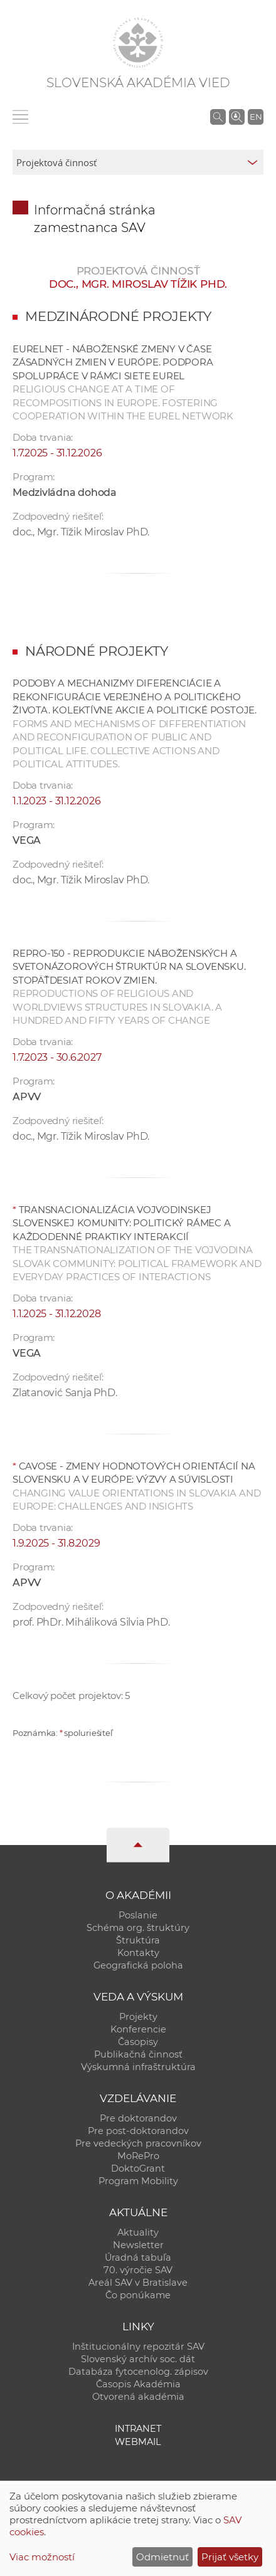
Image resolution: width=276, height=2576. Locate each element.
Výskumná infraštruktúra (138, 2067)
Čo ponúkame (138, 2295)
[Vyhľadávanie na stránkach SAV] (218, 117)
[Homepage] (138, 43)
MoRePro (138, 2156)
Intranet (138, 2428)
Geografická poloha (138, 1965)
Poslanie (138, 1915)
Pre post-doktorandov (138, 2131)
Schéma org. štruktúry (138, 1927)
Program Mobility (138, 2181)
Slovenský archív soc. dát (138, 2359)
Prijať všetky (229, 2557)
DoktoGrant (138, 2168)
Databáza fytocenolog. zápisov (138, 2371)
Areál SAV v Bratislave (138, 2282)
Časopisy (138, 2042)
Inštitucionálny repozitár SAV (138, 2346)
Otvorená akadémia (138, 2396)
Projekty (138, 2016)
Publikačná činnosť (138, 2054)
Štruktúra (138, 1940)
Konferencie (138, 2029)
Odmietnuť (162, 2557)
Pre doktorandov (138, 2118)
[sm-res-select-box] (138, 162)
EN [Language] (256, 117)
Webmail (138, 2441)
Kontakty (138, 1952)
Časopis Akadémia (138, 2384)
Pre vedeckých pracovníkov (138, 2143)
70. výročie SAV (138, 2270)
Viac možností (42, 2557)
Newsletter (138, 2245)
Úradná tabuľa (138, 2257)
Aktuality (138, 2232)
